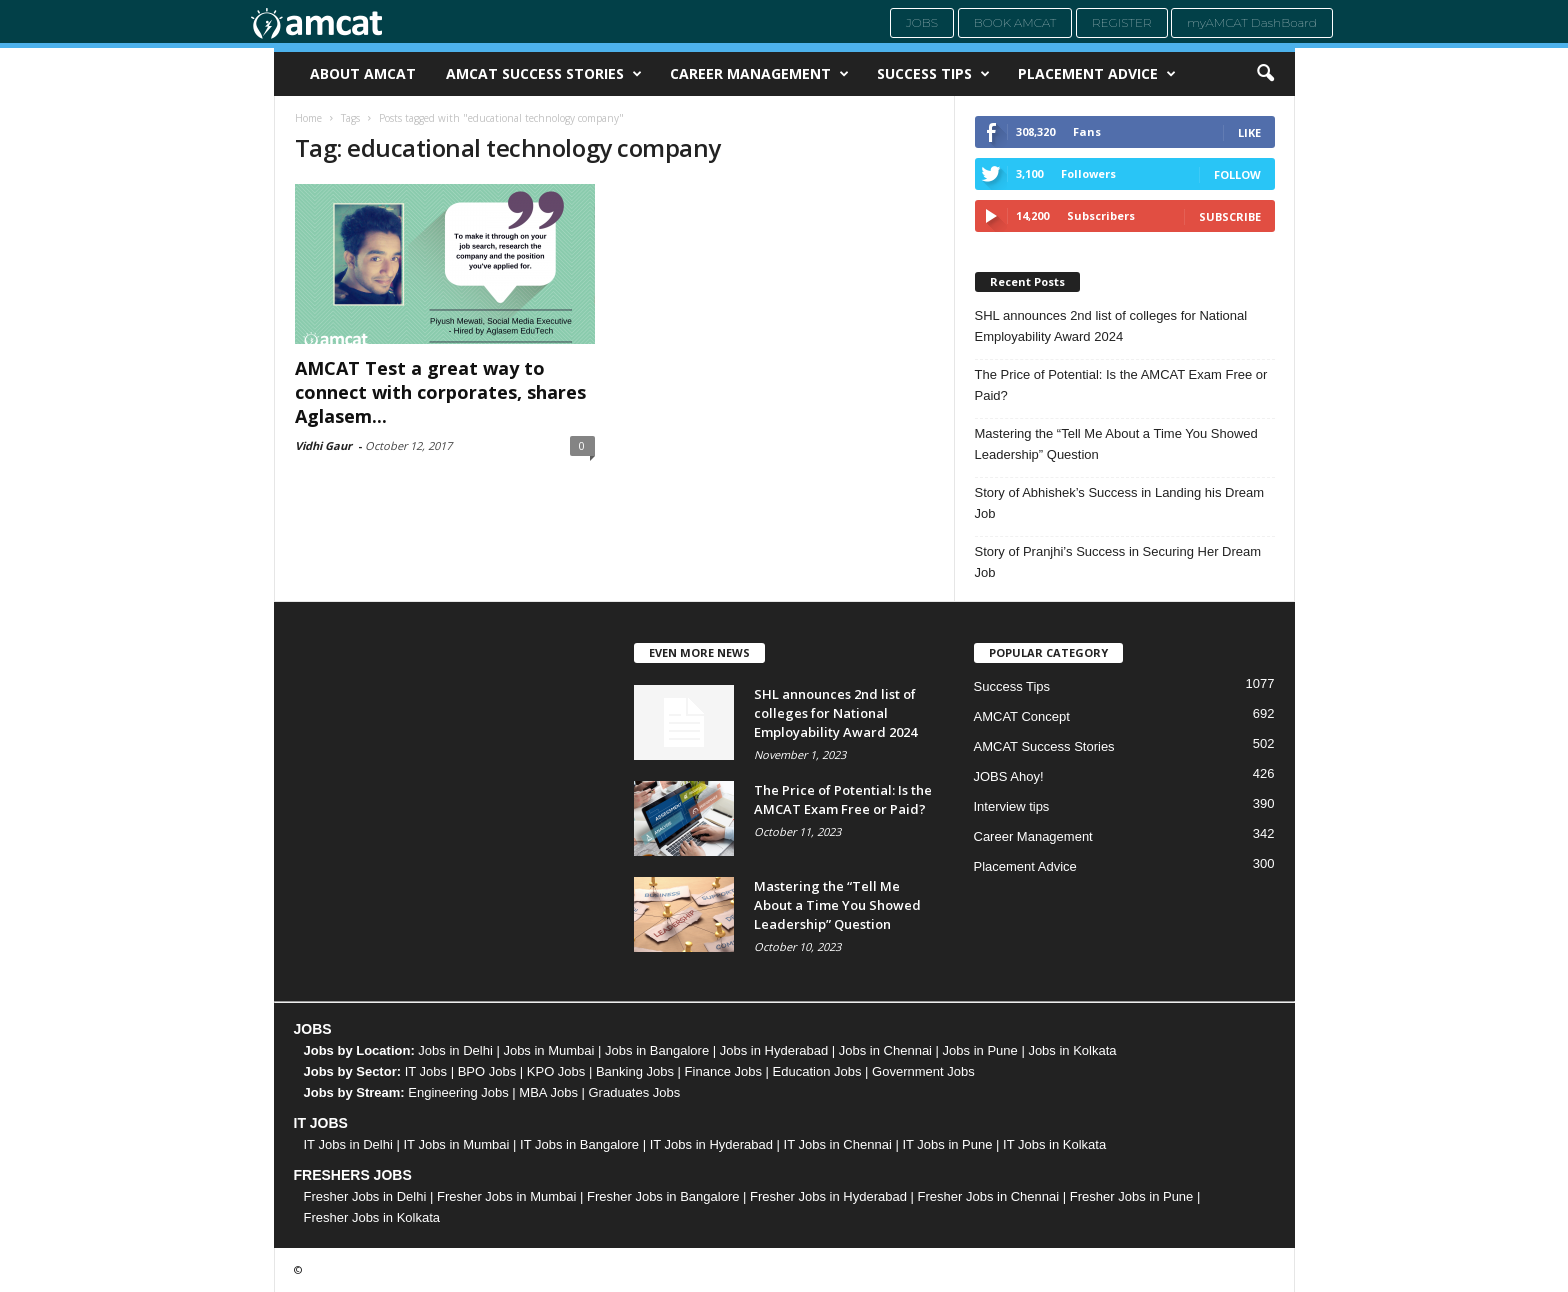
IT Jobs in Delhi (348, 1144)
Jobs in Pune (980, 1050)
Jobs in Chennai (885, 1050)
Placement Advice (1097, 74)
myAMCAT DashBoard (1252, 22)
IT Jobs (426, 1071)
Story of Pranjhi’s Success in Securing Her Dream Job (1118, 562)
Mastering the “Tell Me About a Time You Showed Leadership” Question (1116, 444)
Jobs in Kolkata (1072, 1050)
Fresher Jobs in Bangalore (663, 1196)
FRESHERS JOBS (353, 1175)
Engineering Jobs (458, 1092)
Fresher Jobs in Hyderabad (828, 1196)
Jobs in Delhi (455, 1050)
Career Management (759, 74)
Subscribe (1230, 216)
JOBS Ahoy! (1009, 776)
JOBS (313, 1029)
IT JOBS (321, 1123)
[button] (1265, 74)
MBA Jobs (548, 1092)
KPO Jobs (556, 1071)
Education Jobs (817, 1071)
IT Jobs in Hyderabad (711, 1144)
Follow (1237, 174)
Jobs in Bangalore (657, 1050)
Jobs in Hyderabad (774, 1050)
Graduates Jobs (635, 1092)
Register (1122, 22)
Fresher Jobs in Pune (1132, 1196)
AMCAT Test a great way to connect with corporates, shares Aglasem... (440, 392)
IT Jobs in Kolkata (1054, 1144)
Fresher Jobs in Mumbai (506, 1196)
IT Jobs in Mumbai (456, 1144)
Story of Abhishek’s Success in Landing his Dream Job (1120, 503)
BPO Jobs (487, 1071)
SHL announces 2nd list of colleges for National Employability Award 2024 (1111, 326)
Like (1249, 132)
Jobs (922, 22)
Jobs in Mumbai (548, 1050)
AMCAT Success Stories (544, 74)
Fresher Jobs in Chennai (989, 1196)
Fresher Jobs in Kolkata (372, 1217)
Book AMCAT (1015, 22)
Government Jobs (923, 1071)
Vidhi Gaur (323, 445)
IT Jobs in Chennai (838, 1144)
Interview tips (1012, 806)
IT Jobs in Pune (947, 1144)
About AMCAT (363, 73)
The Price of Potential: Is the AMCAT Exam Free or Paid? (1121, 385)
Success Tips (933, 74)
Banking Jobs (635, 1071)
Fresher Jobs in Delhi (365, 1196)
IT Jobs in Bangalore (579, 1144)
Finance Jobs (723, 1071)
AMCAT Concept (1022, 716)
